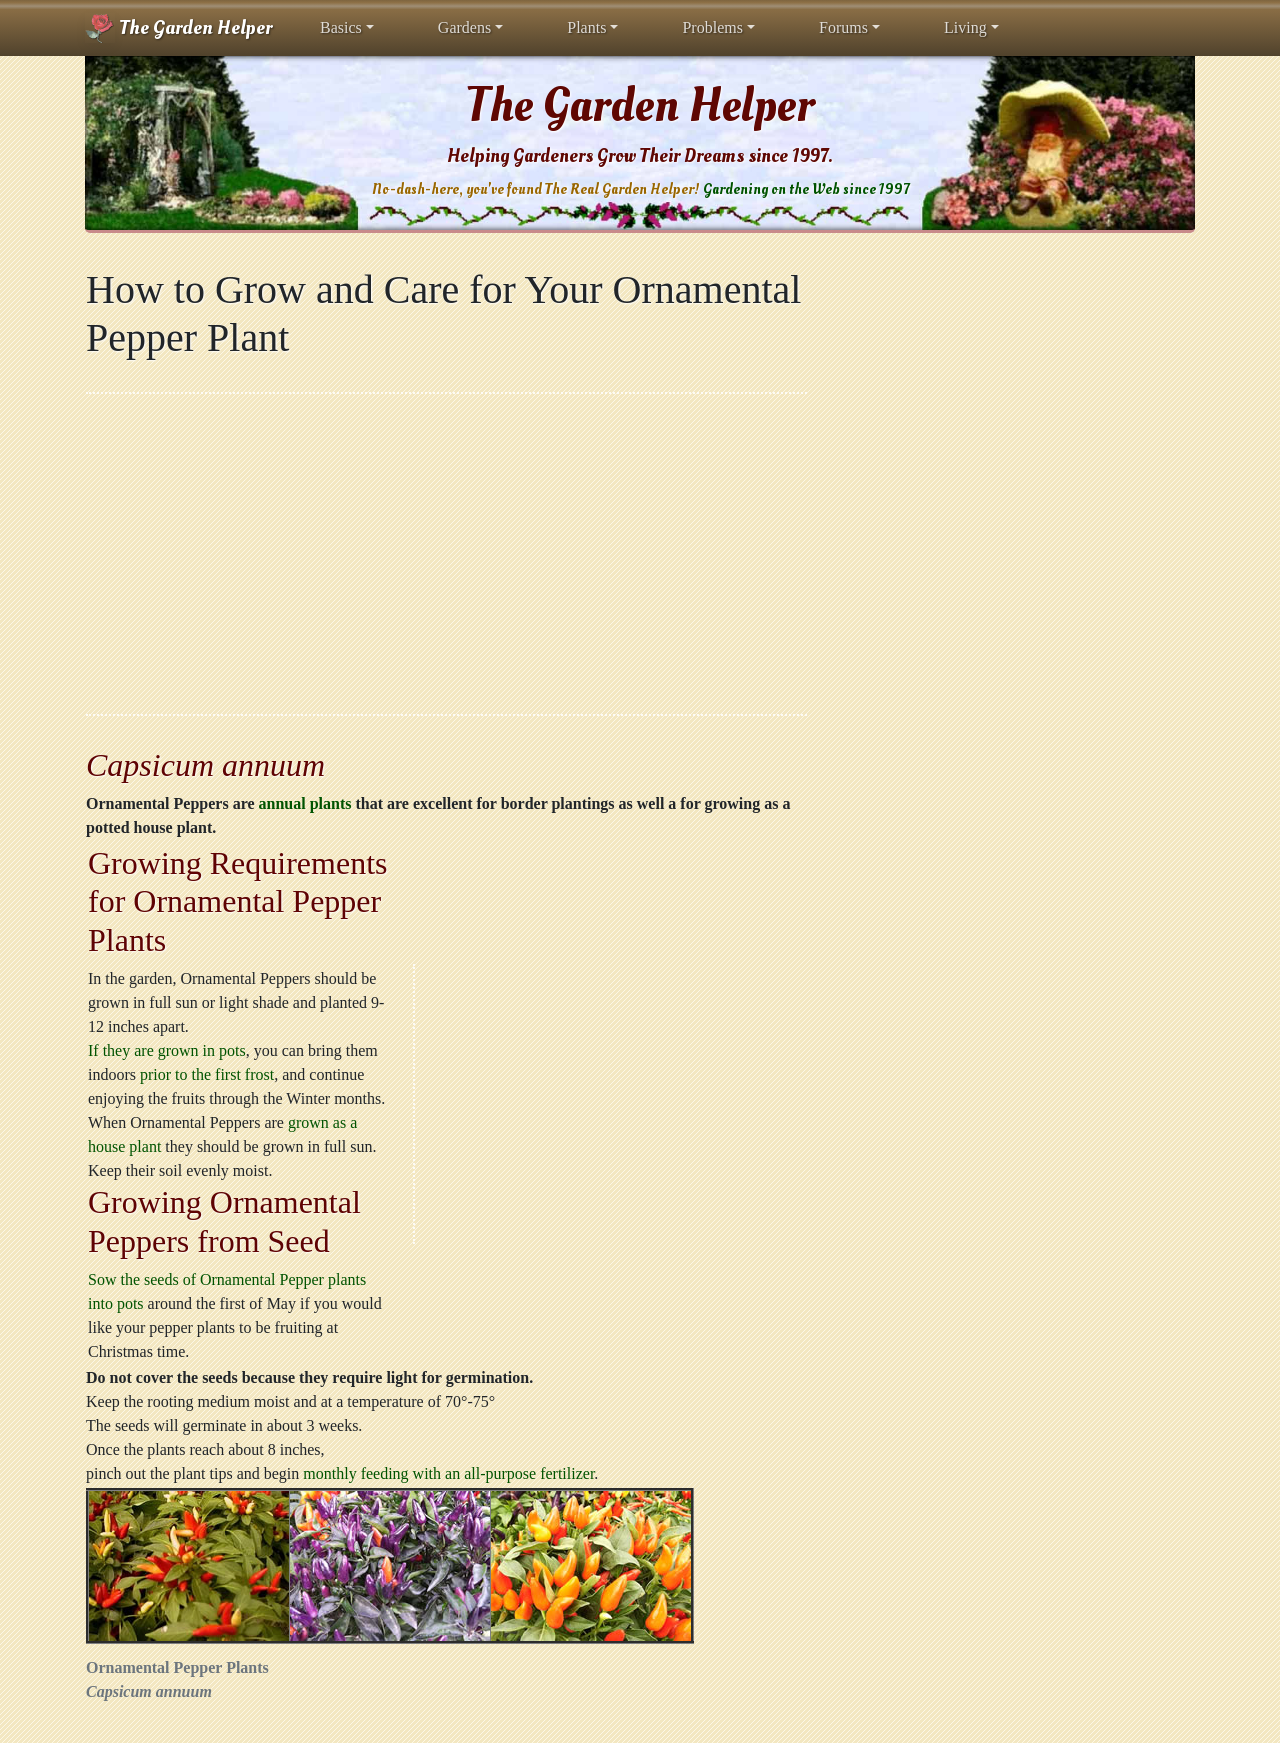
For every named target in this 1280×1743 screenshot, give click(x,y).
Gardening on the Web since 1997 (806, 189)
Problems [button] (712, 27)
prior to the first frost (207, 1074)
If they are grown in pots (167, 1050)
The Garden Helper (178, 28)
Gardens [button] (464, 27)
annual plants (305, 803)
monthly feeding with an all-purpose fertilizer (448, 1473)
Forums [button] (843, 27)
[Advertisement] (446, 554)
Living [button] (965, 27)
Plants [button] (586, 27)
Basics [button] (341, 27)
